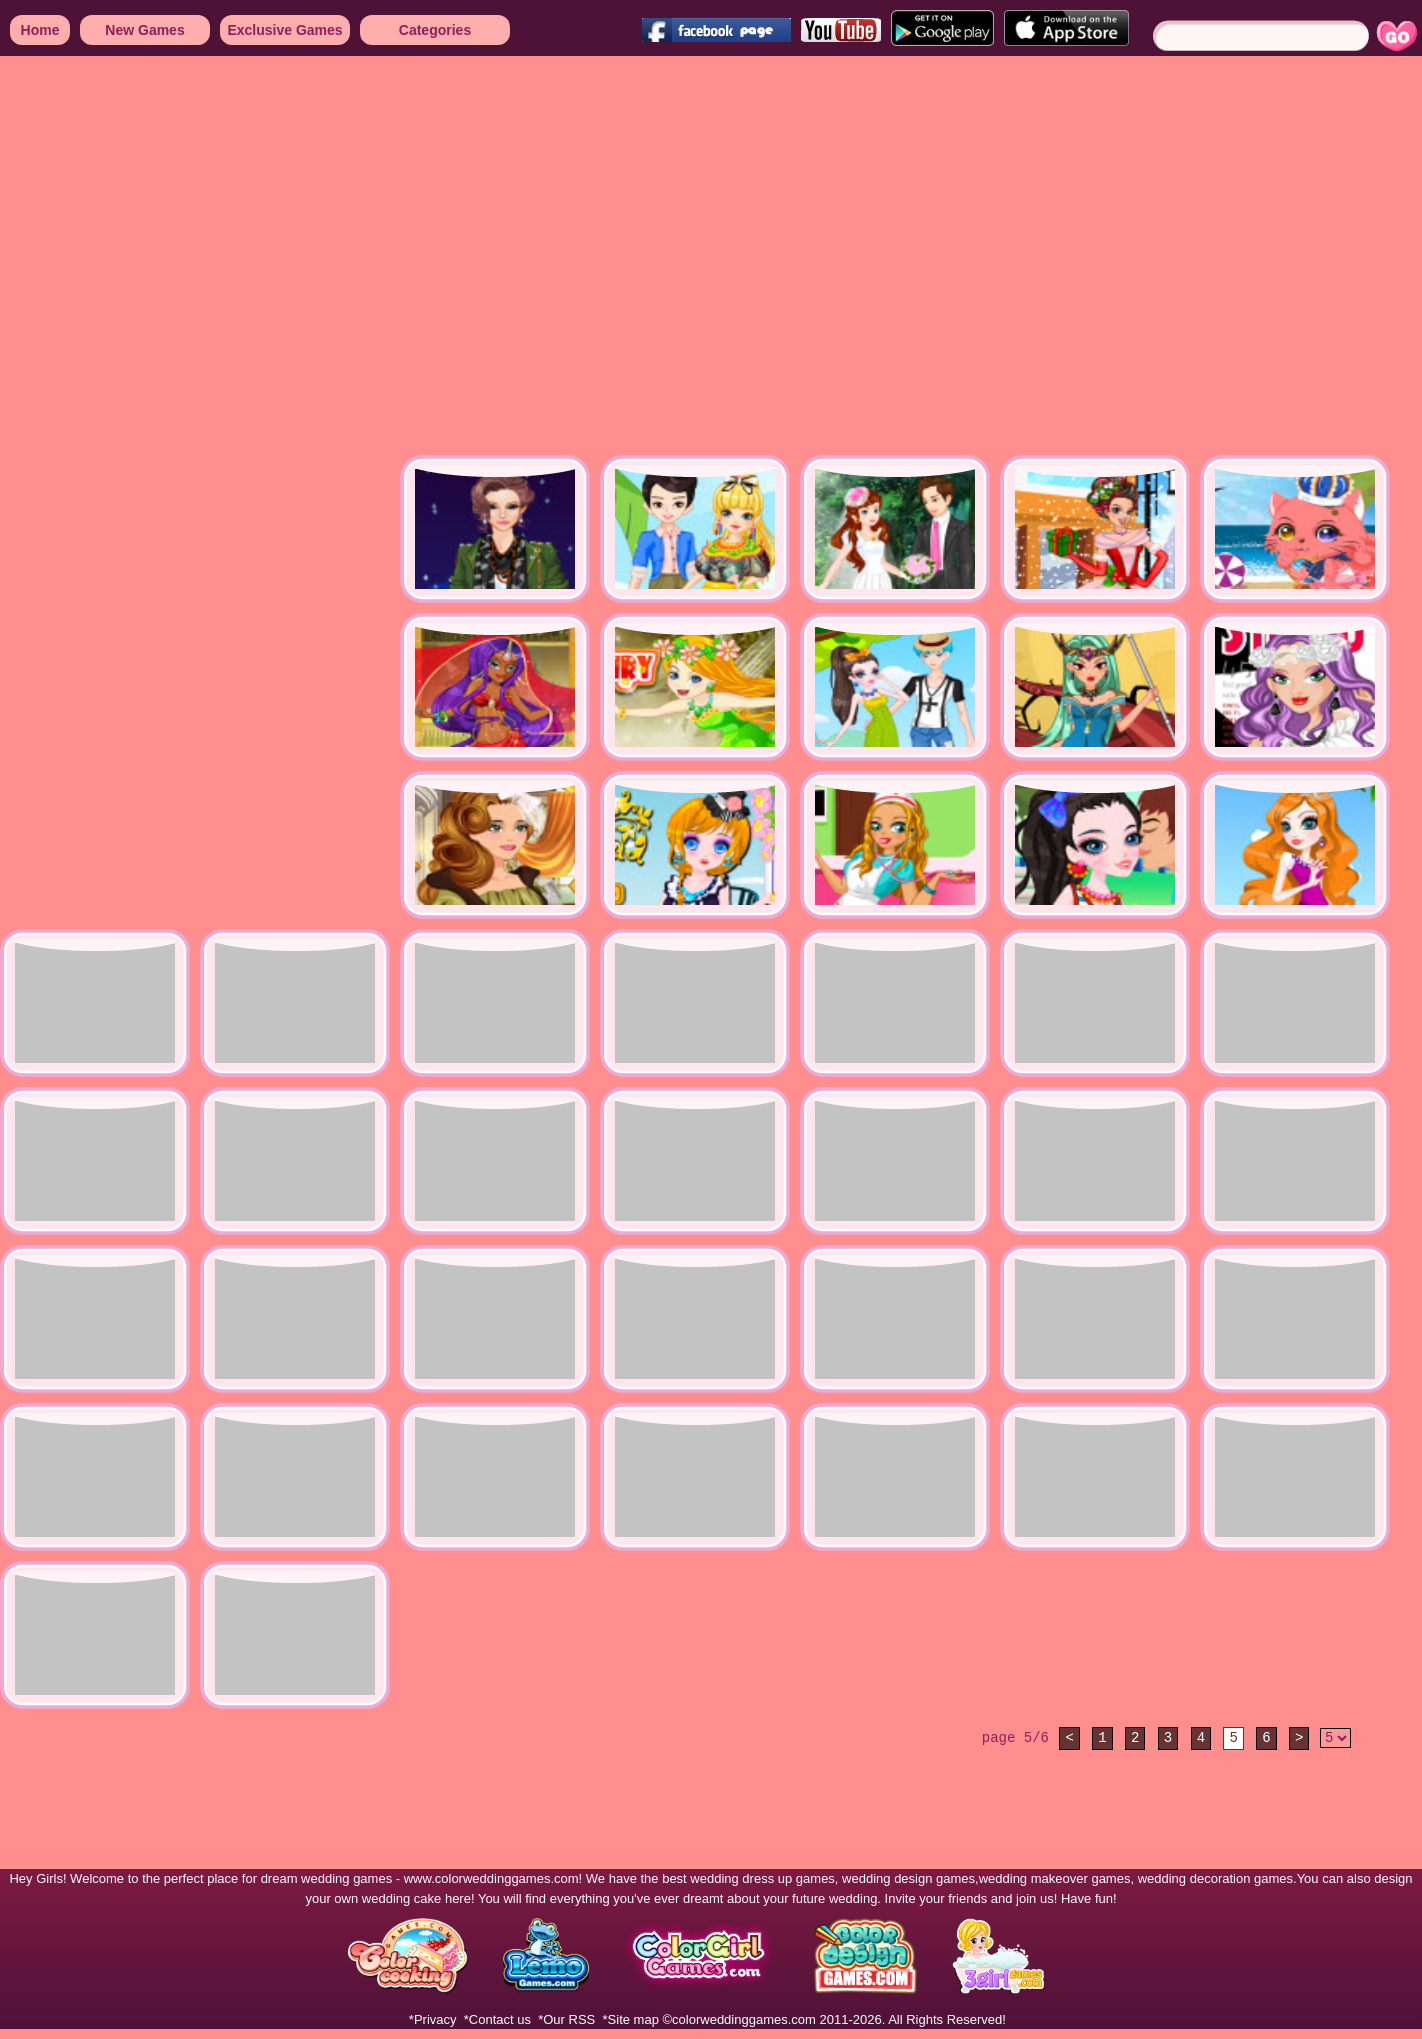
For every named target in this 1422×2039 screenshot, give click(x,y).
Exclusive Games (284, 30)
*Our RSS (566, 2019)
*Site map (631, 2019)
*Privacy (433, 2019)
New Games (144, 30)
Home (40, 30)
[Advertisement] (187, 257)
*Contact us (497, 2019)
